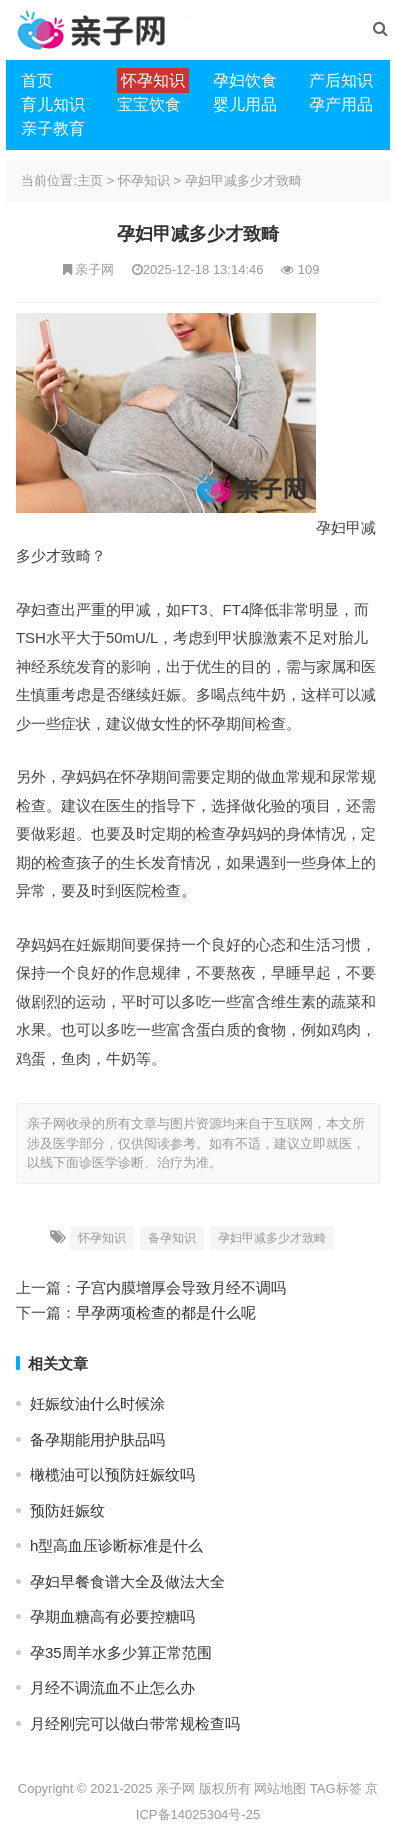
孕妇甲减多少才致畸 (243, 180)
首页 (37, 80)
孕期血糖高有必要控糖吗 (112, 1616)
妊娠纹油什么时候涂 (97, 1403)
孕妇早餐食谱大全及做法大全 (127, 1581)
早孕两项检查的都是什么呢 (166, 1312)
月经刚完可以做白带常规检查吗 (135, 1723)
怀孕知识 (144, 180)
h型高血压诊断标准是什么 (116, 1545)
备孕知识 (172, 1238)
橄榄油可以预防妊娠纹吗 (112, 1474)
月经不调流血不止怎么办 (112, 1687)
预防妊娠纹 (67, 1510)
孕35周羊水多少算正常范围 (121, 1652)
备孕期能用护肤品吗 (97, 1439)
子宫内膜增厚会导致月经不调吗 (181, 1287)
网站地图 (280, 1788)
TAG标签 (336, 1788)
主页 (90, 180)
